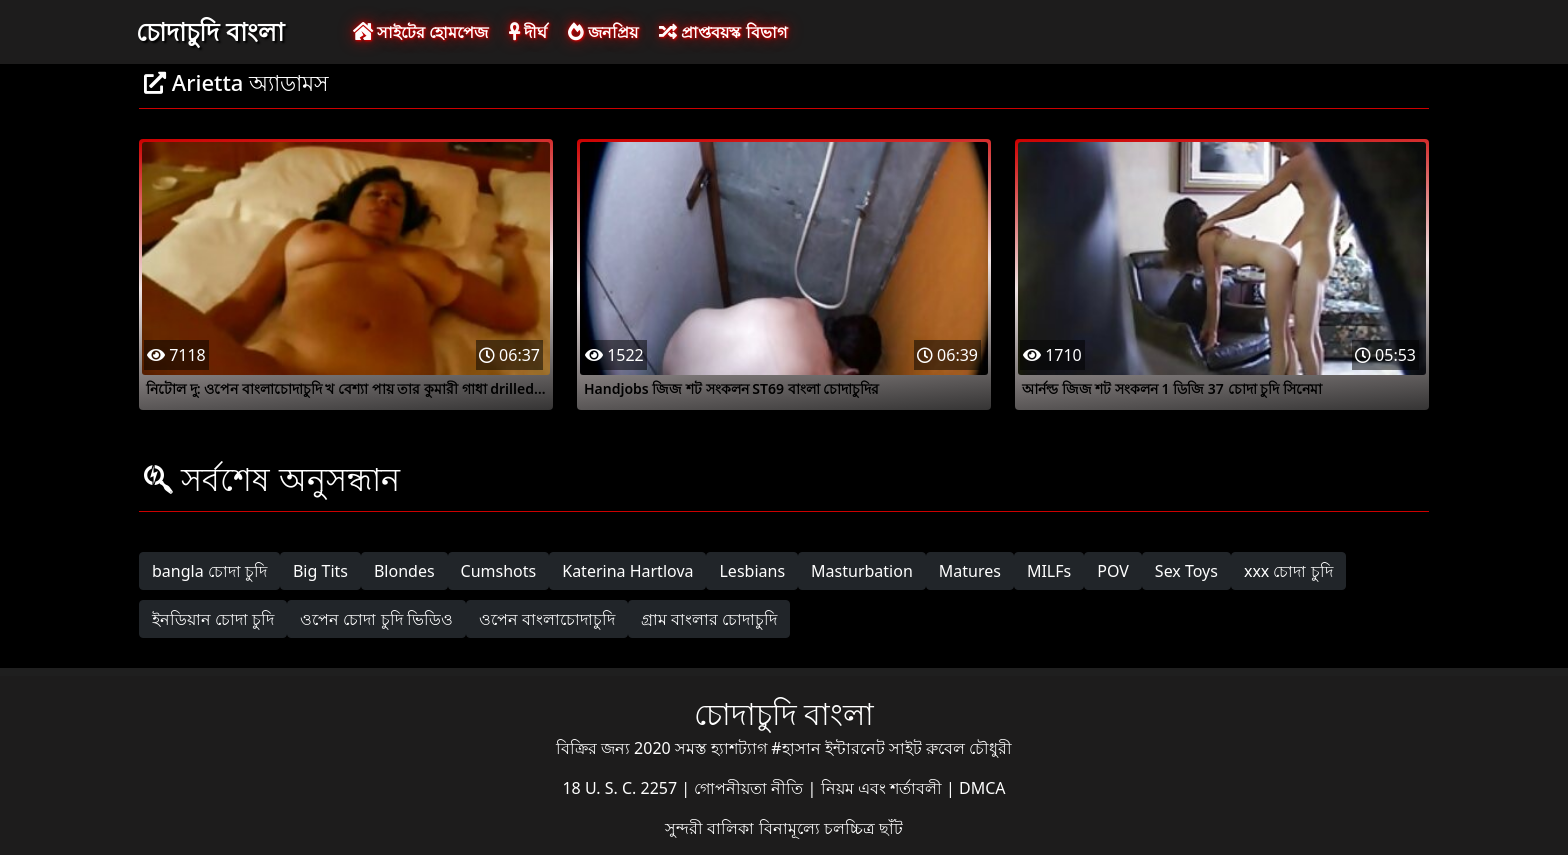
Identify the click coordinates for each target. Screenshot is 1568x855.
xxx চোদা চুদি (1288, 571)
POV (1113, 571)
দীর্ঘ (528, 32)
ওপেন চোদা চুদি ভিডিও (376, 619)
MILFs (1049, 571)
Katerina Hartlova (627, 571)
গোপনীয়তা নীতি (750, 788)
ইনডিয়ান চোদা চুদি (213, 619)
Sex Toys (1186, 571)
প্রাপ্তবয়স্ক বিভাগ (722, 32)
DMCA (982, 788)
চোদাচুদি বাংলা (210, 31)
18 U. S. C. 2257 (621, 788)
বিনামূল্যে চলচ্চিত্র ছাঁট (831, 828)
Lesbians (752, 571)
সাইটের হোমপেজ (420, 32)
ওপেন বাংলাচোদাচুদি (547, 619)
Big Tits (320, 571)
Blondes (404, 571)
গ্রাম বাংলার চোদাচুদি (709, 619)
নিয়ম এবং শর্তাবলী (883, 788)
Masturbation (862, 571)
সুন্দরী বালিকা (711, 828)
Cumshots (499, 571)
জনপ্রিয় (603, 32)
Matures (970, 571)
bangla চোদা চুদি (209, 571)
